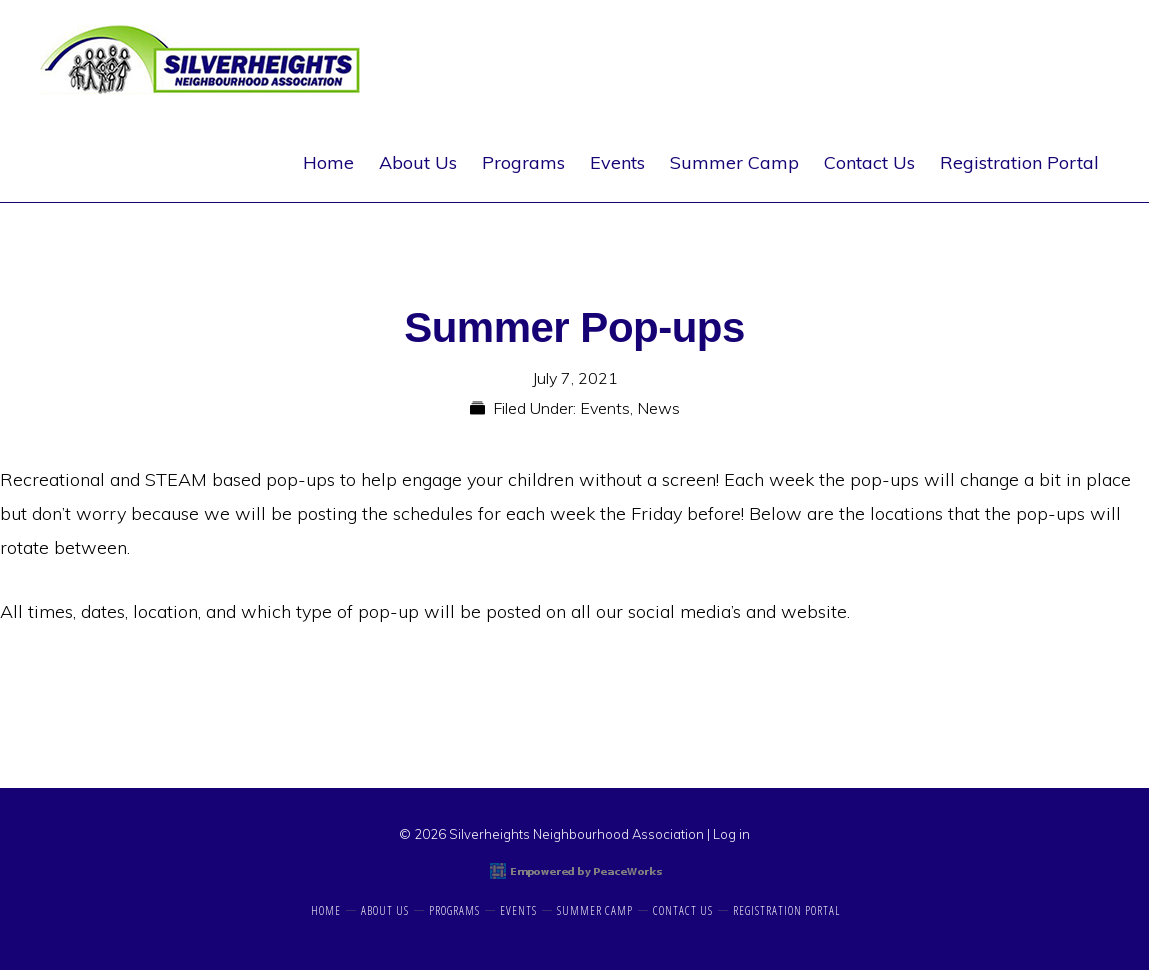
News (658, 408)
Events (605, 408)
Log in (731, 834)
